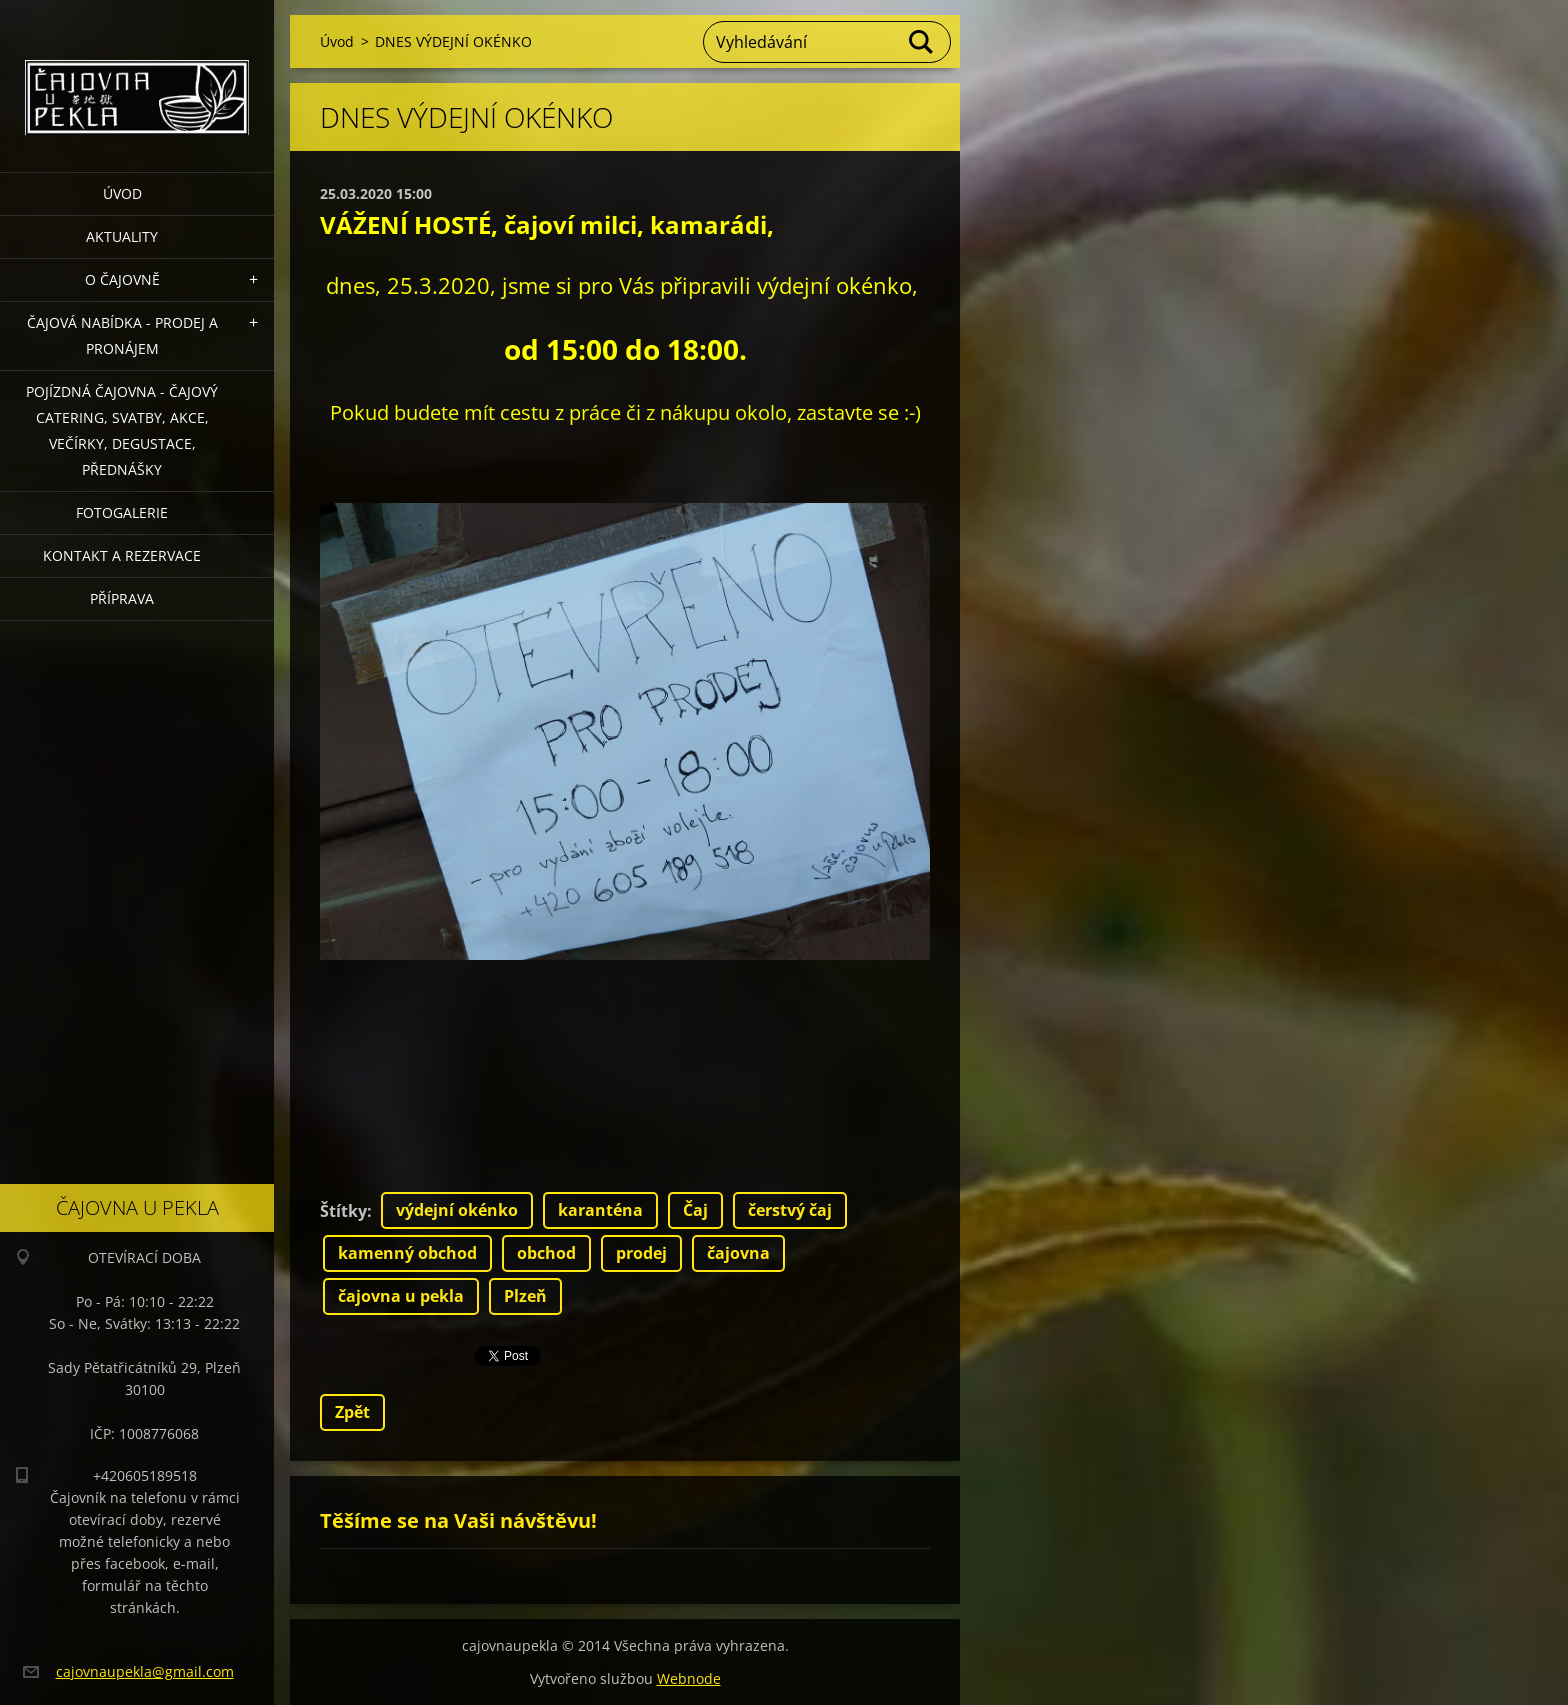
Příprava (122, 598)
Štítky (343, 1211)
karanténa (600, 1210)
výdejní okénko (457, 1210)
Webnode (689, 1678)
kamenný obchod (407, 1253)
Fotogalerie (122, 512)
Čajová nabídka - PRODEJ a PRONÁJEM (122, 335)
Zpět (352, 1412)
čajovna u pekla (401, 1296)
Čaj (695, 1210)
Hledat (922, 42)
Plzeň (525, 1296)
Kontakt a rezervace (122, 555)
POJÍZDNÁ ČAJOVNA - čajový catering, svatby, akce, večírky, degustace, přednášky (122, 430)
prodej (641, 1253)
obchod (546, 1253)
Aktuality (122, 236)
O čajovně (122, 279)
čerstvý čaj (790, 1210)
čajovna (738, 1253)
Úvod (122, 193)
